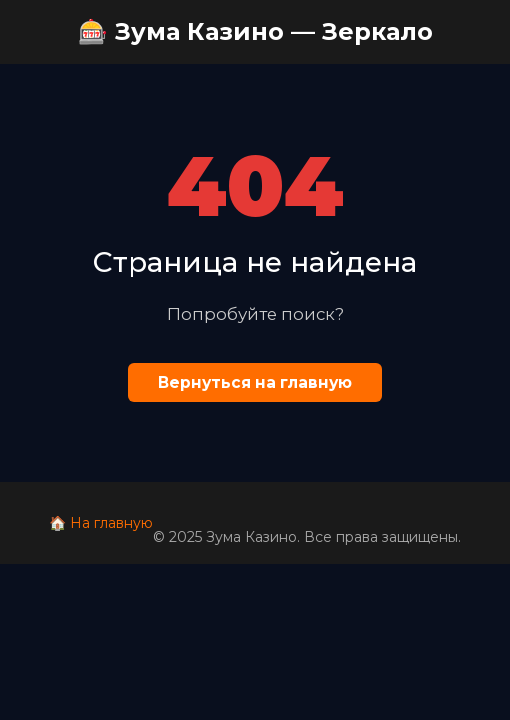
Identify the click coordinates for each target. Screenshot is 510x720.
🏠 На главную (101, 523)
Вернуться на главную (255, 382)
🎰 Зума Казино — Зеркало (255, 31)
